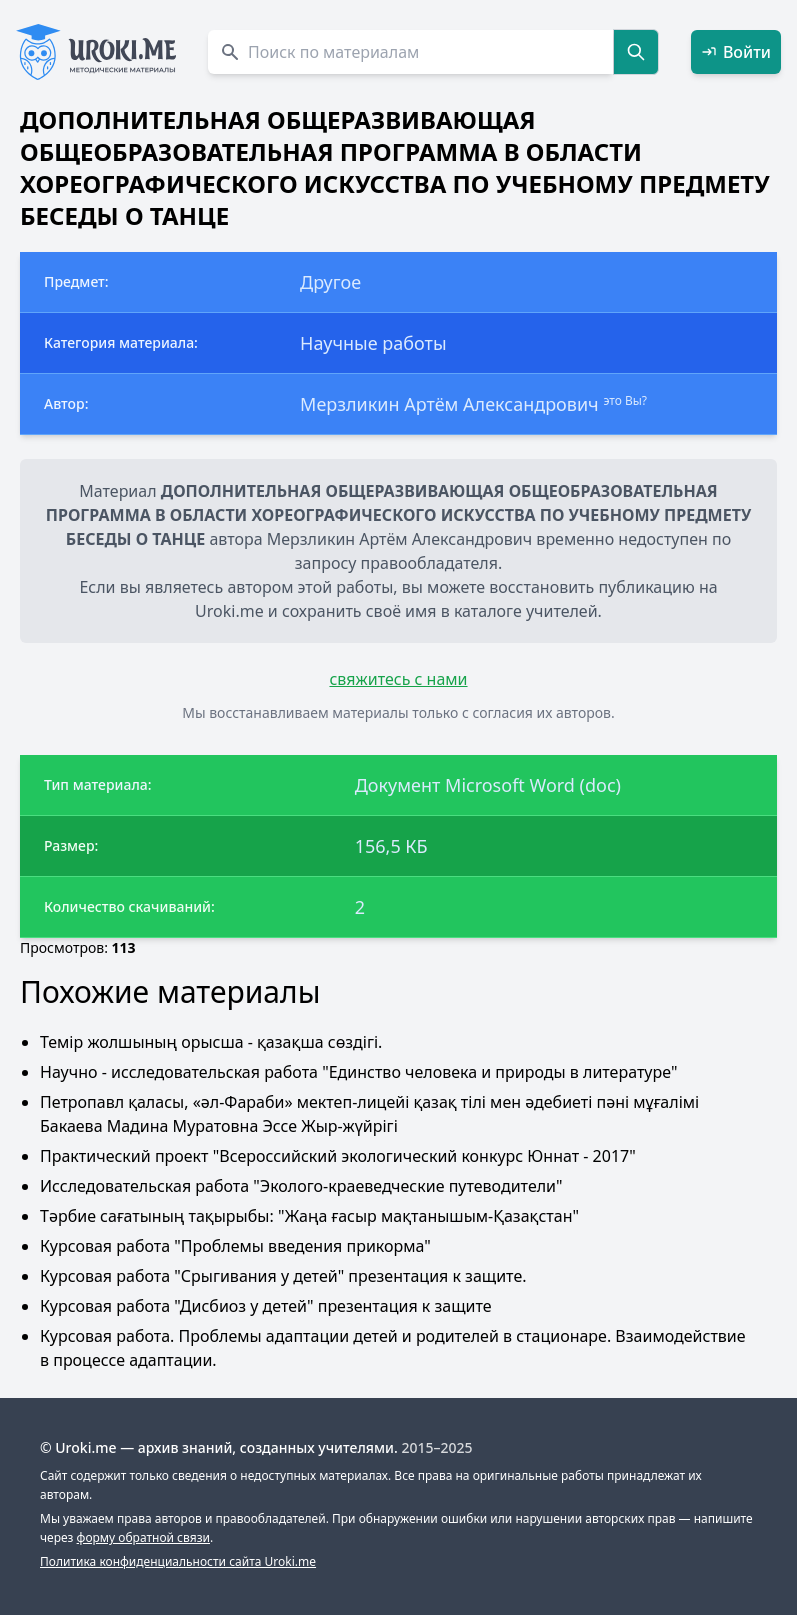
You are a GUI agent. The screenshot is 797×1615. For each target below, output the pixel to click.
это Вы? (625, 400)
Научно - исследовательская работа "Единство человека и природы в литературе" (359, 1072)
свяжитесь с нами (398, 679)
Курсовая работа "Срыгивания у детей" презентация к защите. (283, 1276)
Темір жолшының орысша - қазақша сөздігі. (211, 1042)
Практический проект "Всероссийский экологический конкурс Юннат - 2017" (338, 1156)
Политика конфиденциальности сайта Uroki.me (178, 1561)
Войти (736, 52)
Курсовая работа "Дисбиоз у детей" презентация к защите (266, 1306)
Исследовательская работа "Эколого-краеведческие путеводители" (301, 1186)
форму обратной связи (143, 1537)
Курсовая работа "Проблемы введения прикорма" (235, 1246)
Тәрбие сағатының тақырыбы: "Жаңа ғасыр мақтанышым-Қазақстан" (309, 1216)
